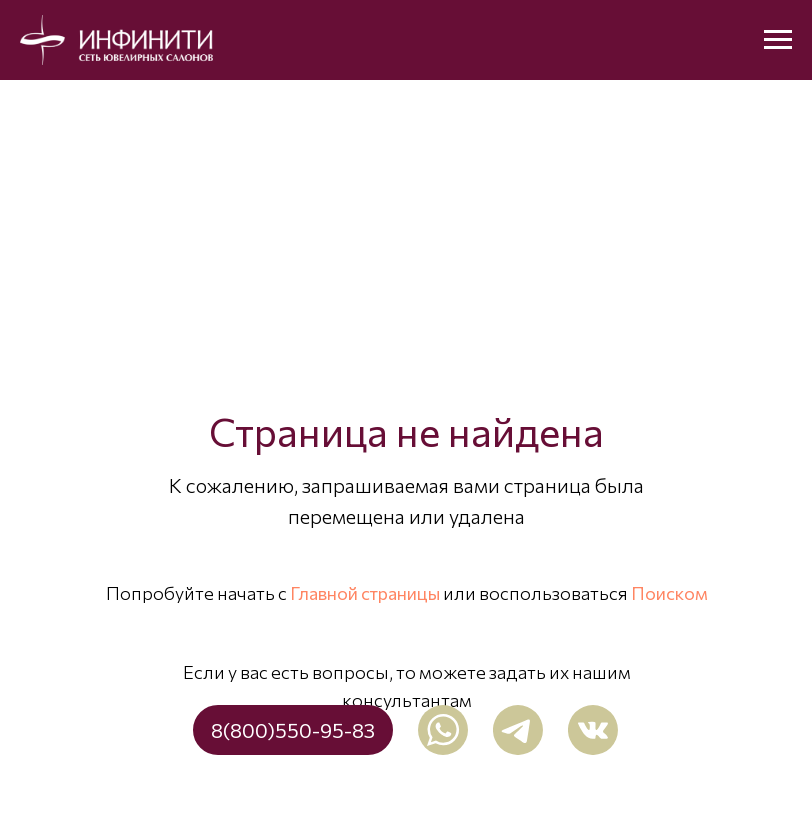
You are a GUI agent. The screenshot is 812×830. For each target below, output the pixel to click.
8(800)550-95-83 (293, 730)
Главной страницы (365, 593)
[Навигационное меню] (778, 40)
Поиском (669, 593)
